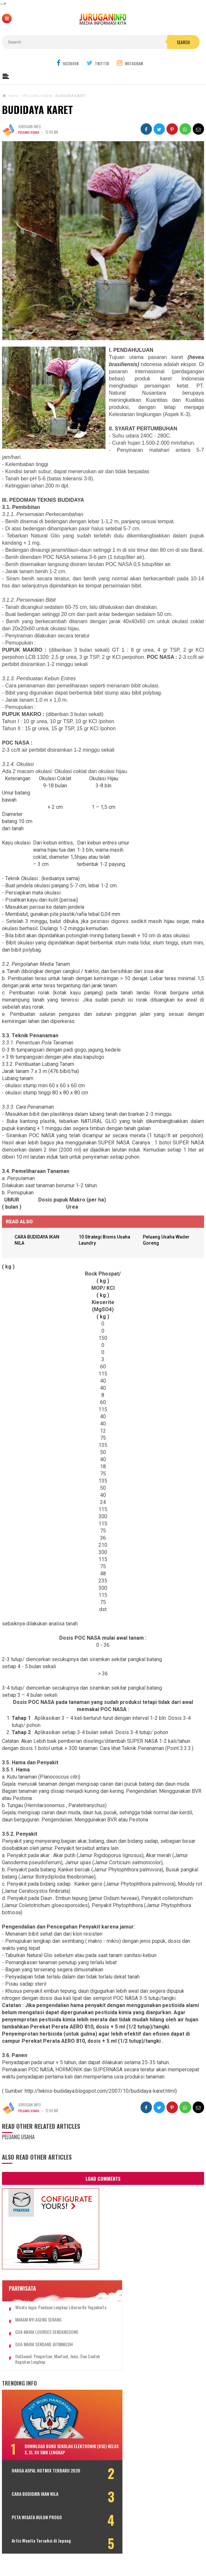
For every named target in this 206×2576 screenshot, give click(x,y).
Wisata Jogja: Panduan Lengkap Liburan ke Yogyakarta (50, 2310)
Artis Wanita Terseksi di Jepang (41, 2548)
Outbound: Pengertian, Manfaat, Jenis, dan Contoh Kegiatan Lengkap (51, 2365)
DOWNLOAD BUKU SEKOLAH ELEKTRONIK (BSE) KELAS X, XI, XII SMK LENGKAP (60, 2454)
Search (183, 42)
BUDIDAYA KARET (37, 109)
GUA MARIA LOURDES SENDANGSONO (46, 2337)
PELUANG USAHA (29, 132)
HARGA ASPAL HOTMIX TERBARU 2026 (41, 2479)
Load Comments (103, 2178)
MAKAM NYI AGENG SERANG (38, 2325)
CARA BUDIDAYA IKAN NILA (35, 2502)
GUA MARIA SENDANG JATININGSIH (44, 2350)
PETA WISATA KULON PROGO (37, 2525)
